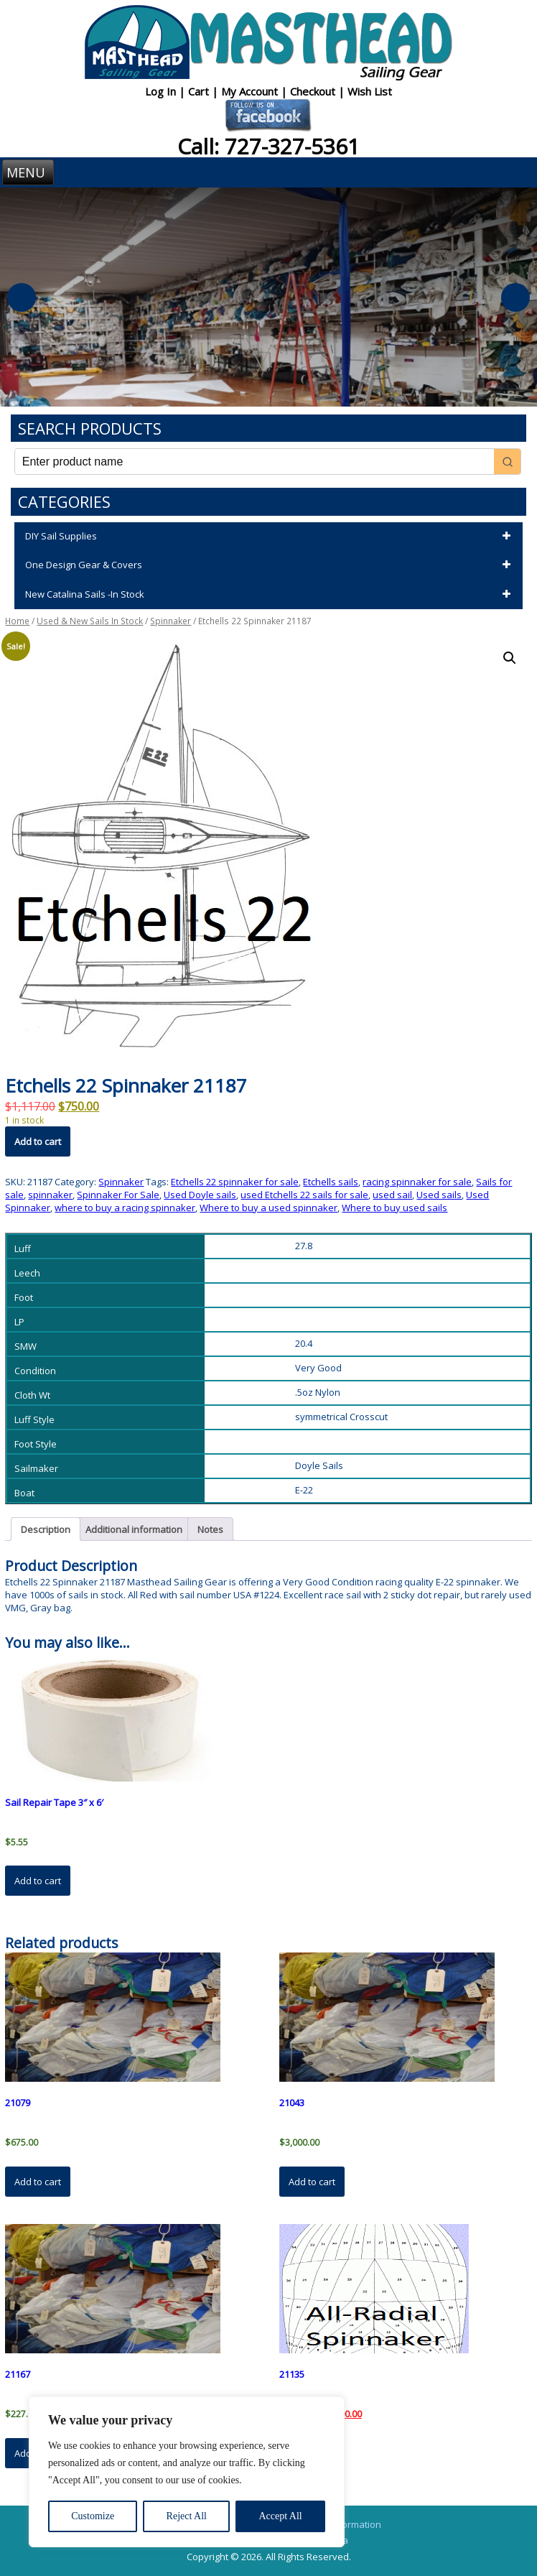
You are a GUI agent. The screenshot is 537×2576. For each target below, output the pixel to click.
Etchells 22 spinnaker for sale (235, 1181)
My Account (251, 91)
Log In (162, 91)
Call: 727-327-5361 (268, 146)
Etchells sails (330, 1181)
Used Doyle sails (200, 1194)
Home (17, 621)
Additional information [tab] (133, 1529)
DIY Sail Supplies (270, 536)
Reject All (187, 2516)
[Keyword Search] (254, 461)
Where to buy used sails (394, 1207)
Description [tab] (45, 1529)
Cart (200, 91)
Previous (21, 297)
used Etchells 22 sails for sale (304, 1194)
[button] (510, 658)
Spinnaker (170, 621)
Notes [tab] (210, 1529)
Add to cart (37, 1141)
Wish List (369, 91)
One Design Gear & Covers (270, 565)
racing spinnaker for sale (417, 1181)
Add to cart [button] (37, 1880)
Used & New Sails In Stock (90, 621)
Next (515, 297)
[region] (187, 2471)
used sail (392, 1194)
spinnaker (50, 1194)
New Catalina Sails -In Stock (270, 595)
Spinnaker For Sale (118, 1194)
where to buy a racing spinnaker (125, 1207)
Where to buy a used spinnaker (268, 1207)
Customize (92, 2516)
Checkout (314, 91)
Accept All (280, 2516)
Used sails (439, 1194)
